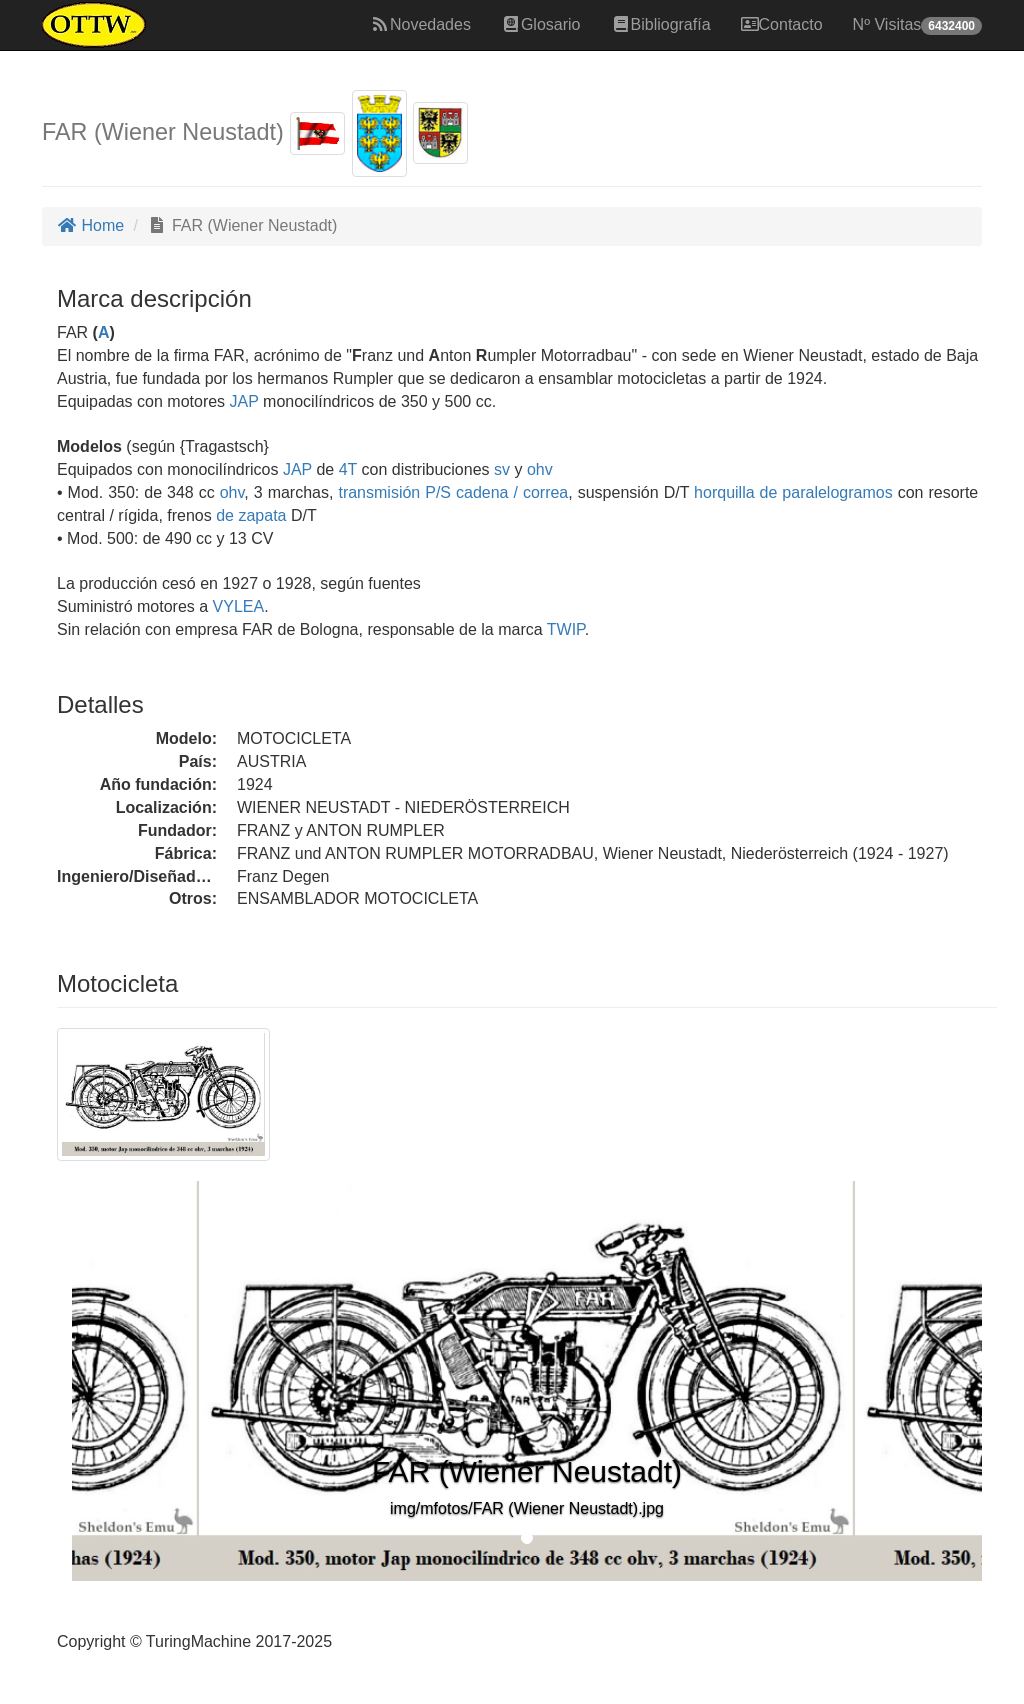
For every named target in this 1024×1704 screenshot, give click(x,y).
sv (502, 469)
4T (348, 469)
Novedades (420, 24)
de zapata (251, 515)
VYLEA (236, 606)
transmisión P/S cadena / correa (453, 492)
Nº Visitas (917, 25)
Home (90, 225)
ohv (540, 469)
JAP (242, 401)
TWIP (564, 629)
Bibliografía (661, 24)
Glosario (541, 24)
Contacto (782, 24)
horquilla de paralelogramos (793, 492)
